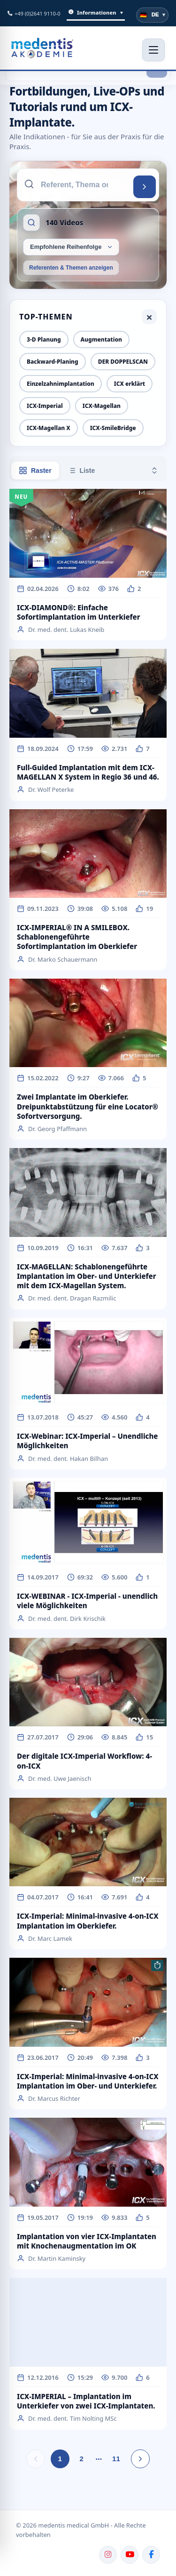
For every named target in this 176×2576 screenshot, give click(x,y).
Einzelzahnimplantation (60, 384)
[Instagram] (108, 2555)
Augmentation (101, 339)
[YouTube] (129, 2555)
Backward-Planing (52, 362)
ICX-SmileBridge (113, 428)
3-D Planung (44, 339)
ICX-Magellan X (48, 428)
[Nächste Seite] (140, 2458)
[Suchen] (144, 186)
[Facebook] (151, 2555)
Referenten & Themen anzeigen (71, 267)
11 (116, 2459)
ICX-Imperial (45, 406)
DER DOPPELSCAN (123, 362)
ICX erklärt (129, 384)
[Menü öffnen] (153, 50)
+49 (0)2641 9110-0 (38, 13)
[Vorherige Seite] (35, 2458)
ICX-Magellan (102, 406)
